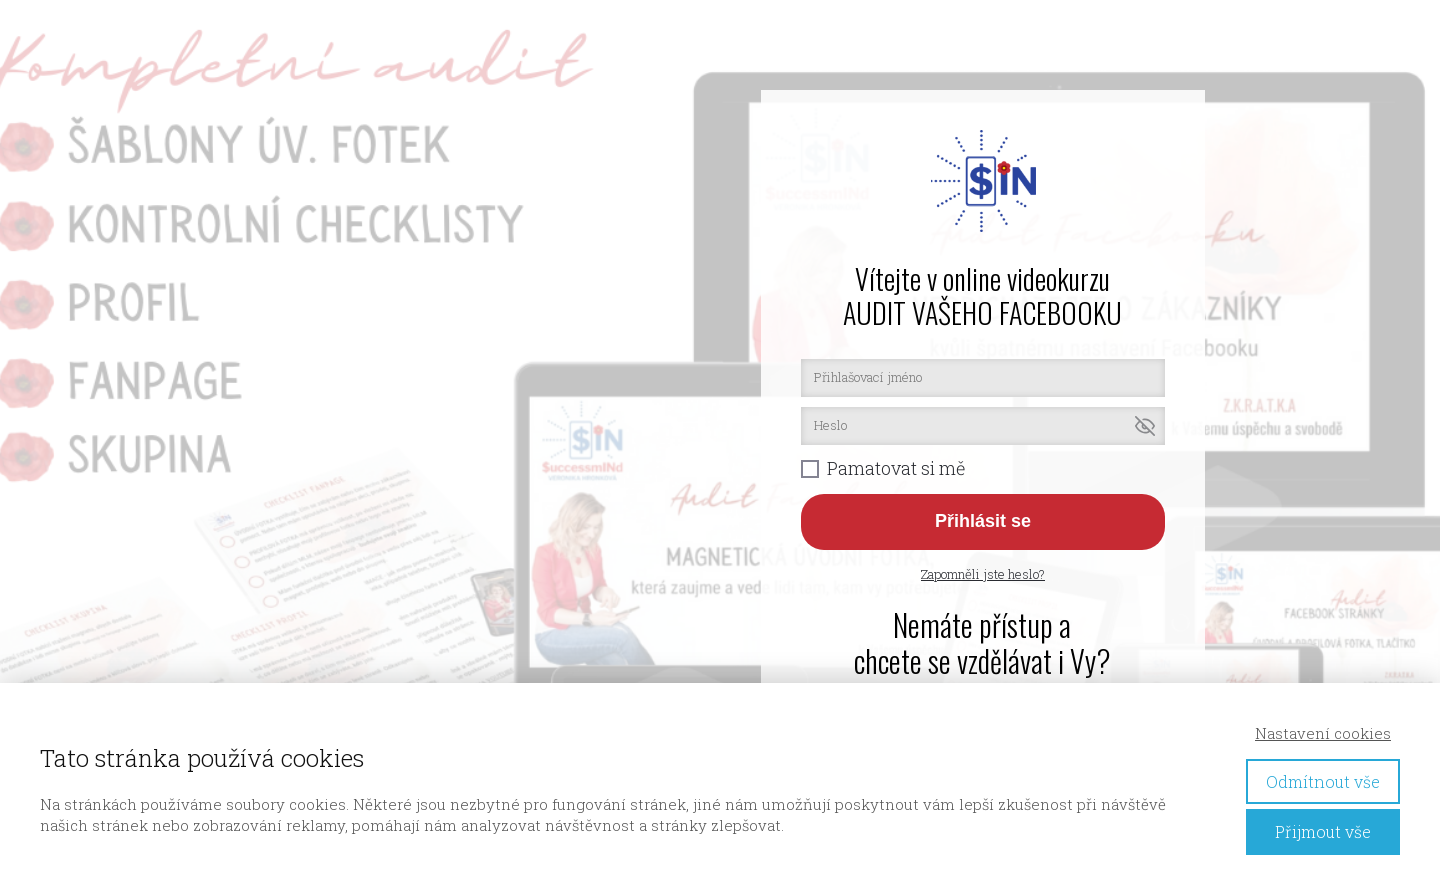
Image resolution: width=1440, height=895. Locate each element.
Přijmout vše (1323, 831)
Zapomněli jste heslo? (983, 574)
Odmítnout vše (1323, 781)
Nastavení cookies (1323, 733)
